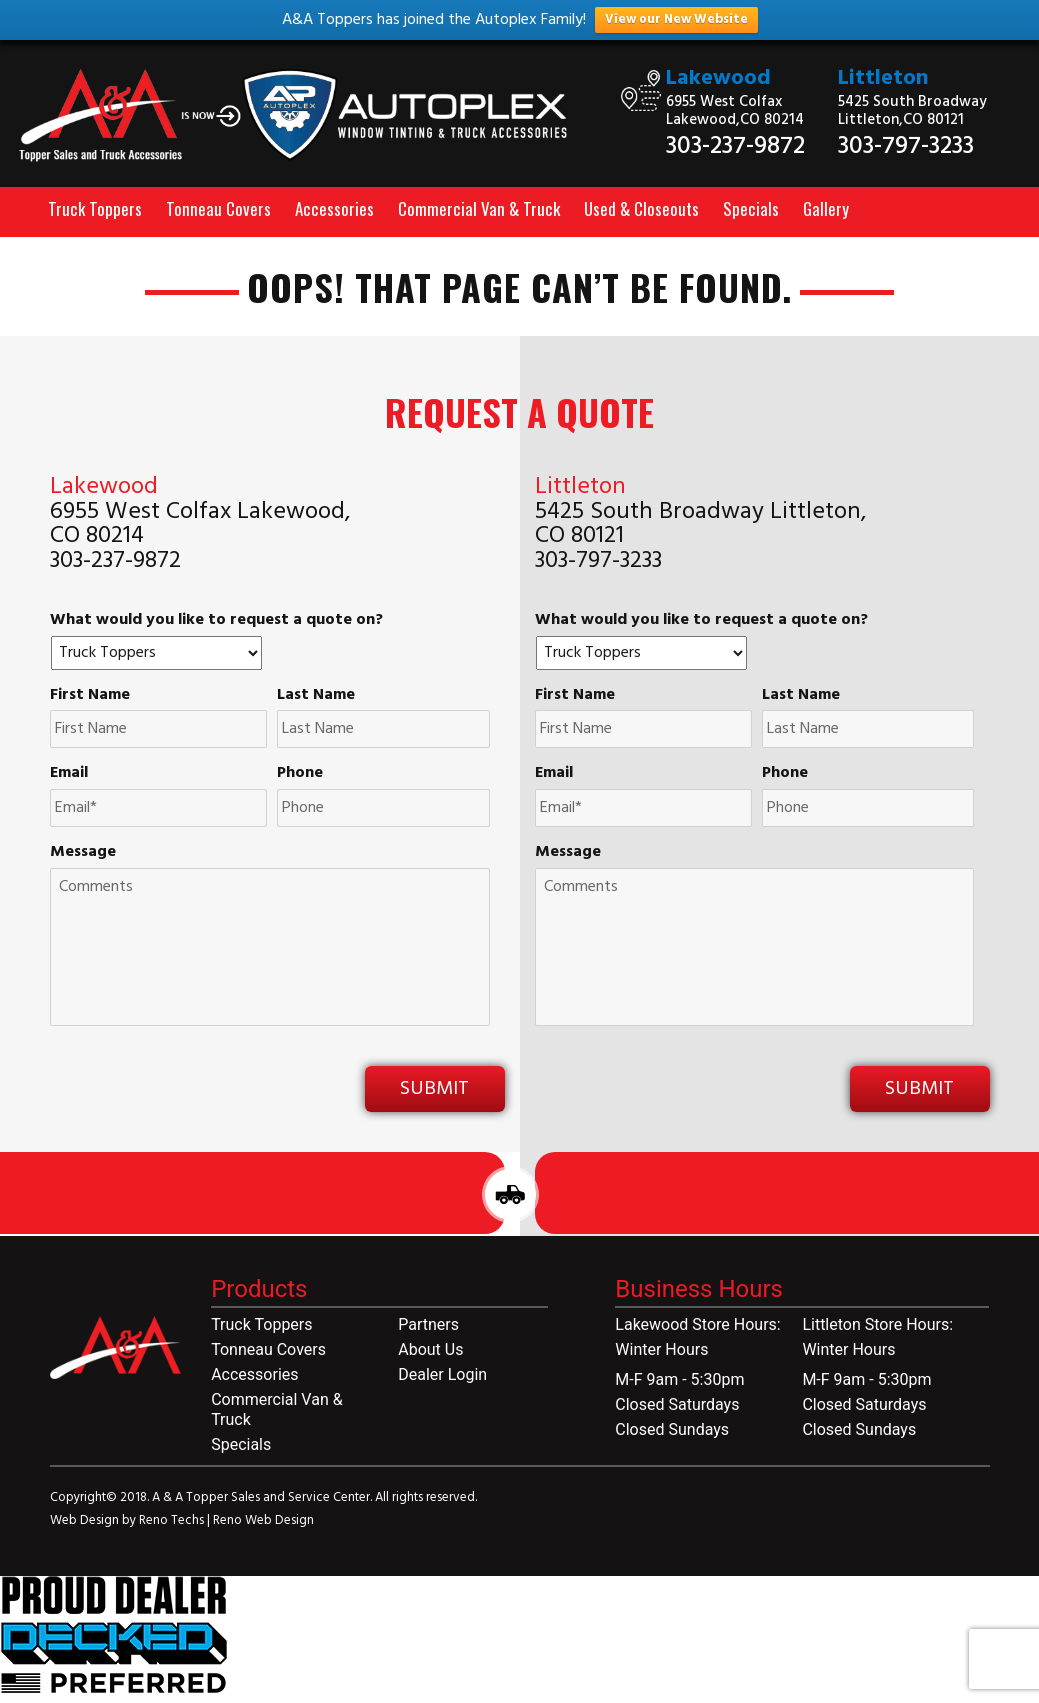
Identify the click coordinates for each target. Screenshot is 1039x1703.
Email (69, 773)
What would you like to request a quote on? (216, 620)
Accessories (334, 208)
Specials (751, 208)
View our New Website (676, 19)
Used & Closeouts (641, 208)
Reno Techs (173, 1520)
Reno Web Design (263, 1520)
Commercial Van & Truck (479, 208)
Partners (428, 1324)
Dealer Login (442, 1374)
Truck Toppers (95, 208)
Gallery (826, 208)
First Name (90, 695)
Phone (300, 773)
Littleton (883, 78)
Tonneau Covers (218, 208)
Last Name (316, 695)
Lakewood (718, 78)
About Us (430, 1349)
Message (83, 852)
